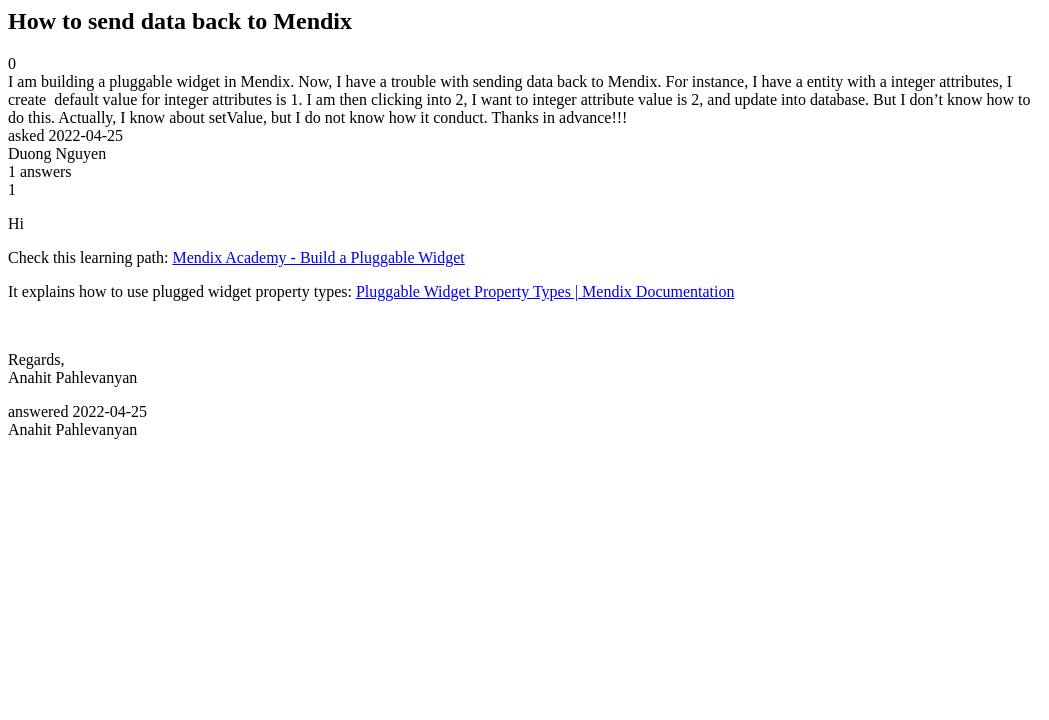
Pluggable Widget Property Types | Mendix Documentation (545, 291)
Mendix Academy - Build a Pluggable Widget (318, 257)
